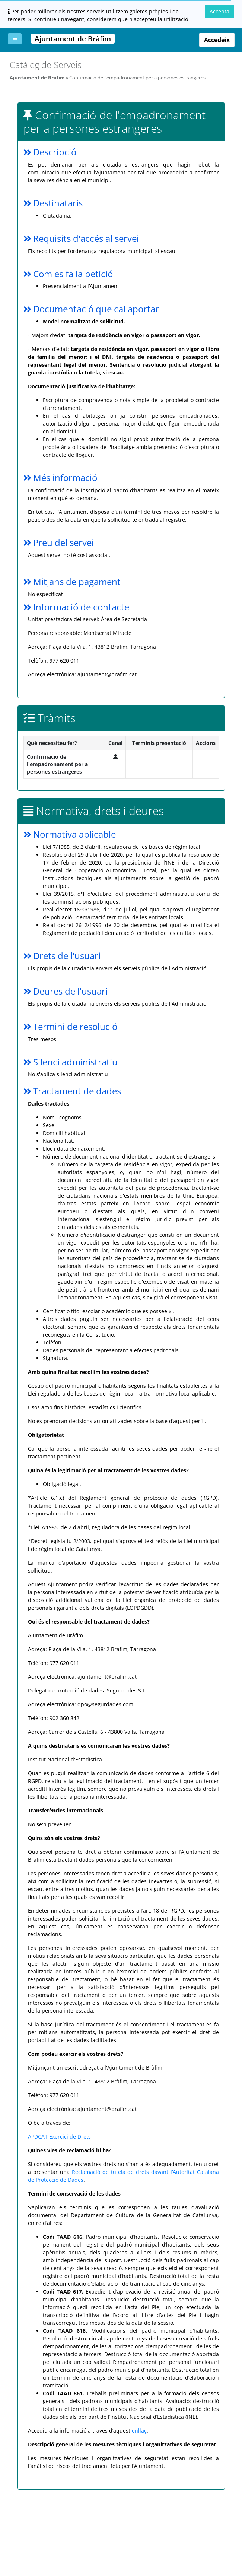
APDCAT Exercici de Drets (59, 2136)
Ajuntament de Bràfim (37, 77)
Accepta (219, 11)
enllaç (139, 2430)
